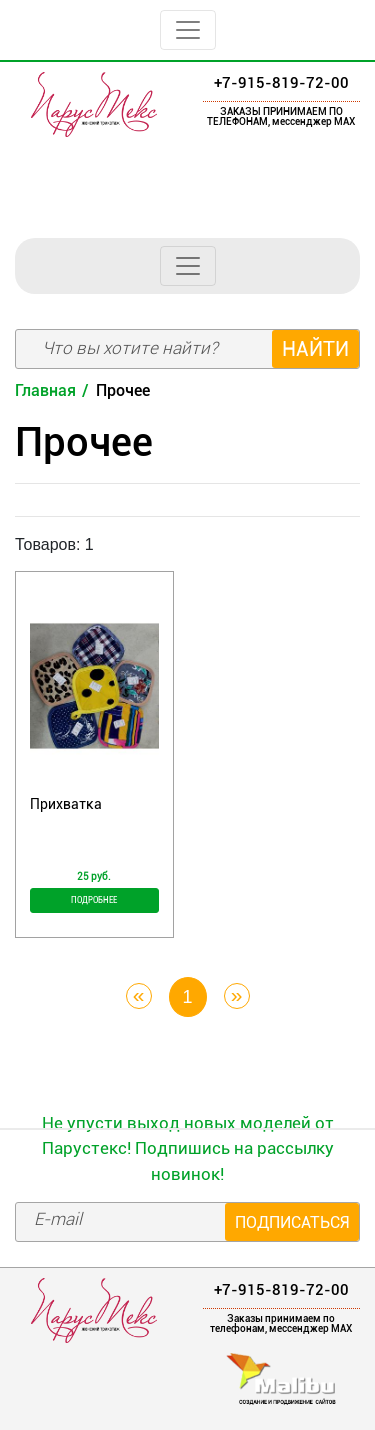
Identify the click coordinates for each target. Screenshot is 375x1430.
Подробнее (94, 900)
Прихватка (66, 804)
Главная (45, 390)
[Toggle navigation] (188, 30)
